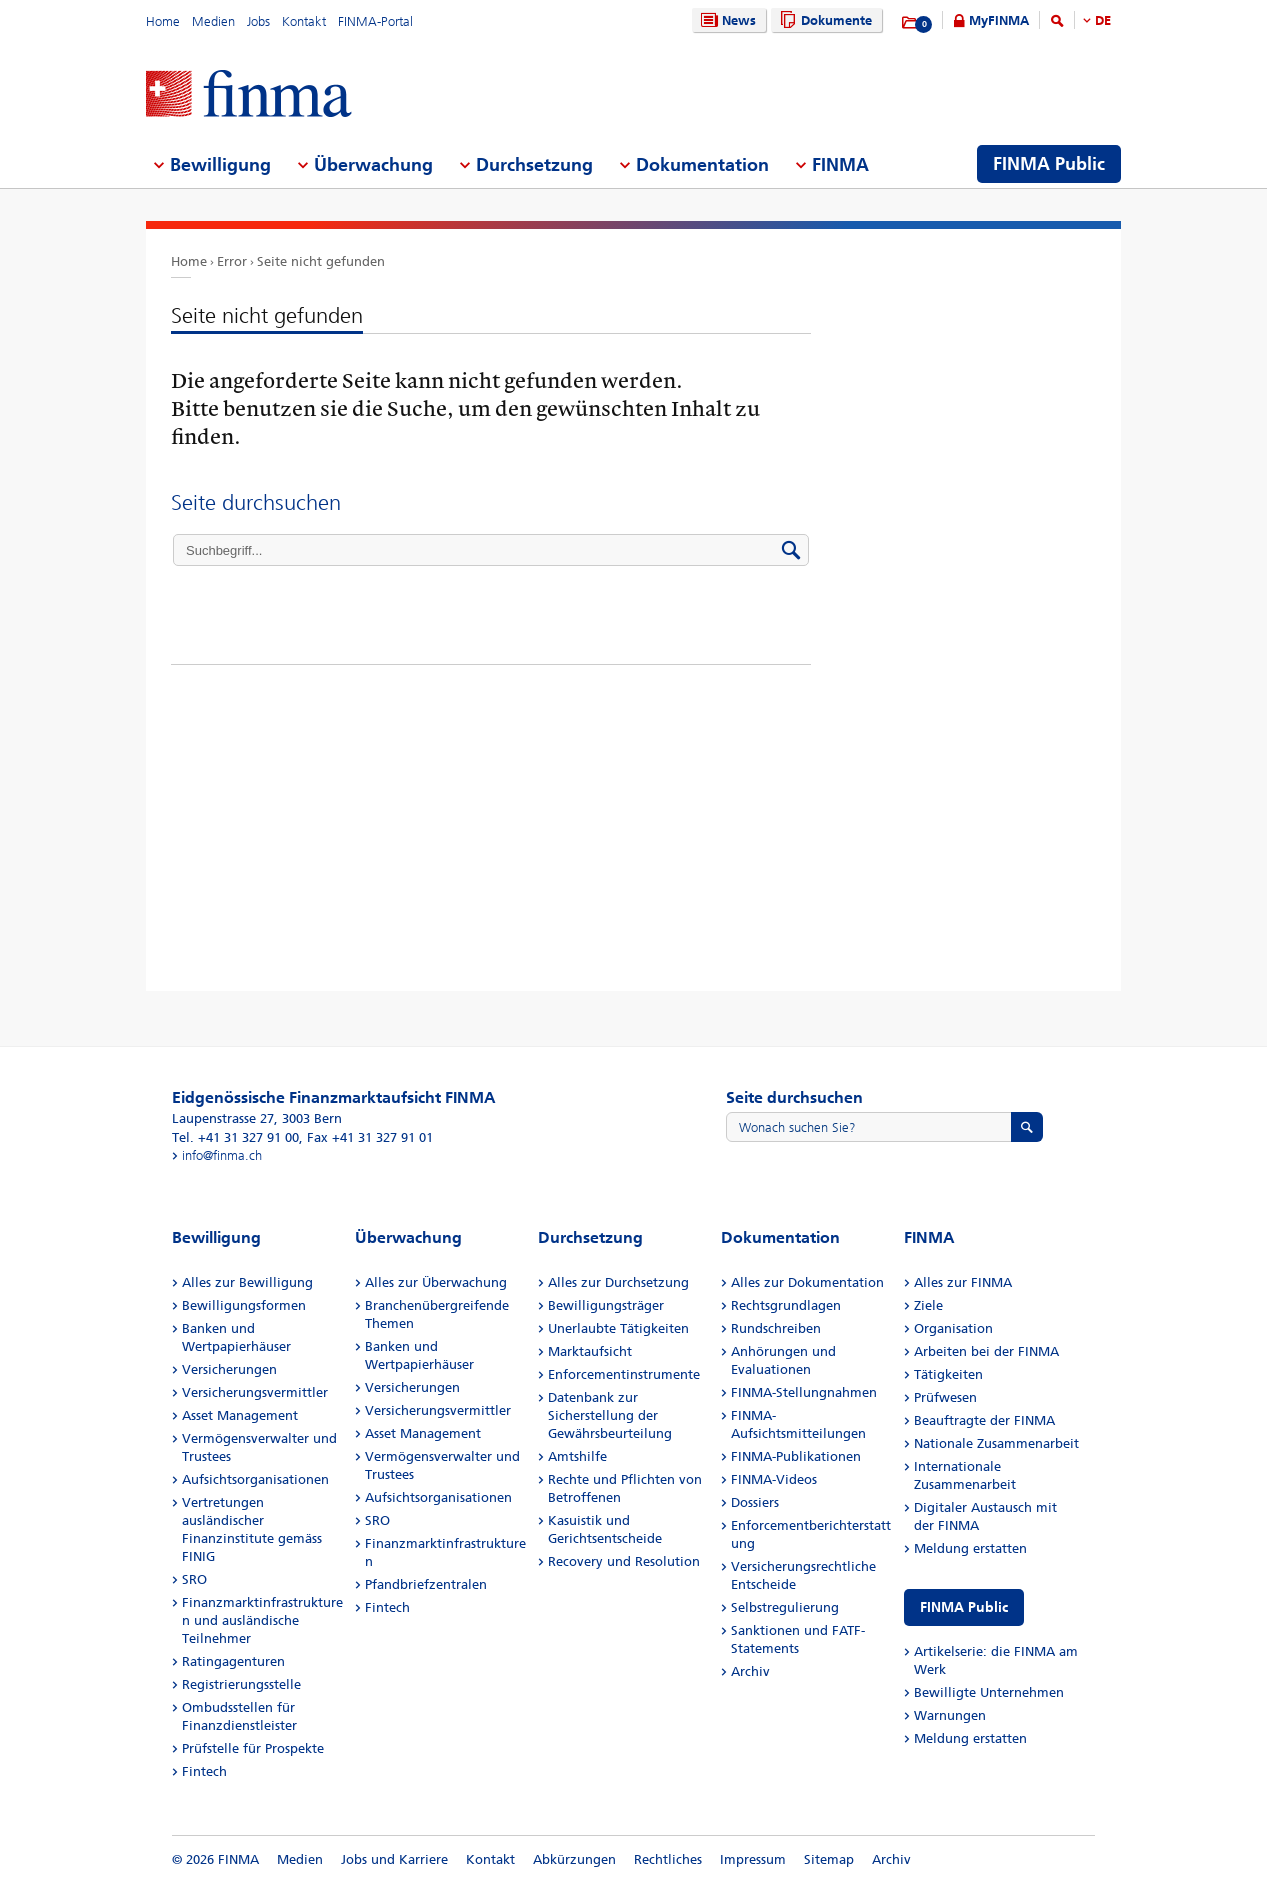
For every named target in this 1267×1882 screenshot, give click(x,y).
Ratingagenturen (233, 1661)
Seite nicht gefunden (321, 261)
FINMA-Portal (375, 21)
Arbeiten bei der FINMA (986, 1351)
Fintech (204, 1771)
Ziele (928, 1305)
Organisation (953, 1328)
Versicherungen (229, 1369)
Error (232, 261)
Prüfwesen (945, 1397)
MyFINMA (999, 20)
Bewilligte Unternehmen (989, 1692)
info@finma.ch (222, 1155)
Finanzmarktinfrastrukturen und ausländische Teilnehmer (262, 1620)
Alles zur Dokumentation (807, 1282)
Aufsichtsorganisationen (255, 1479)
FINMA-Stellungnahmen (804, 1392)
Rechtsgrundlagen (786, 1305)
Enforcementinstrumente (624, 1374)
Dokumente (823, 20)
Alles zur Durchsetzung (618, 1282)
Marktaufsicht (590, 1351)
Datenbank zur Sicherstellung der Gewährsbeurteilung (610, 1415)
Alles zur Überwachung (436, 1282)
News (726, 20)
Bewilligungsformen (244, 1305)
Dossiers (755, 1502)
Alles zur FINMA (963, 1282)
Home (163, 21)
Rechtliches (668, 1859)
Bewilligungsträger (606, 1305)
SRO (194, 1579)
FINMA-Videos (774, 1479)
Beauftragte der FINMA (984, 1420)
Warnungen (950, 1715)
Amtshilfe (577, 1456)
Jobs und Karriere (394, 1859)
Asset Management (240, 1415)
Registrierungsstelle (241, 1684)
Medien (213, 21)
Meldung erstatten (970, 1548)
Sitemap (829, 1859)
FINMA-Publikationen (796, 1456)
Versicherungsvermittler (255, 1392)
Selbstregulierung (785, 1607)
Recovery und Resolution (624, 1561)
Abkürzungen (574, 1859)
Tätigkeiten (948, 1374)
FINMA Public (964, 1607)
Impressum (753, 1859)
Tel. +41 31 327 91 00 (235, 1137)
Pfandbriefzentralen (426, 1584)
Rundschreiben (776, 1328)
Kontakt (304, 21)
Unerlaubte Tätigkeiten (618, 1328)
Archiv (750, 1671)
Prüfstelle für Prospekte (253, 1748)
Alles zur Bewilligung (247, 1282)
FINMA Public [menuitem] (1049, 164)
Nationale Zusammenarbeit (996, 1443)
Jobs (258, 21)
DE (1103, 20)
